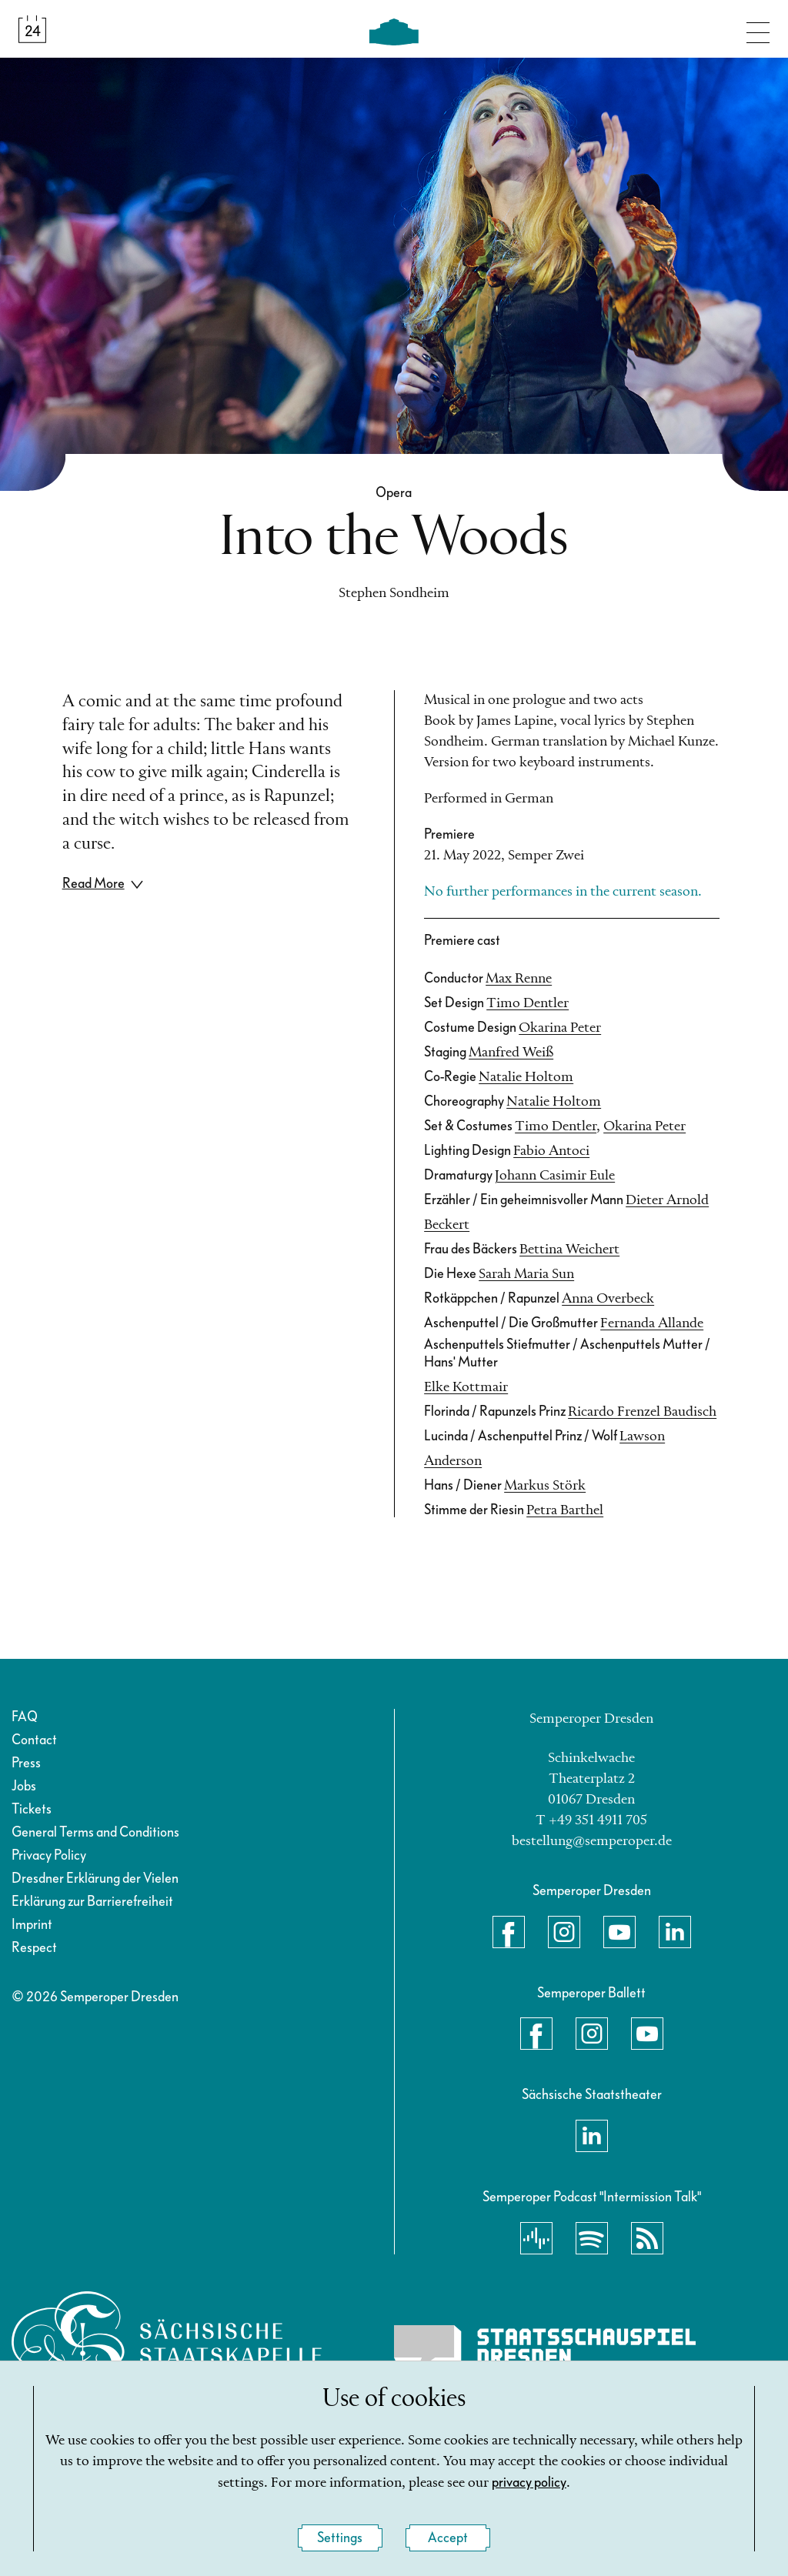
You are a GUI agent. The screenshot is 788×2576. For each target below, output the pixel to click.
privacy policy (529, 2483)
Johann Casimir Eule (555, 1176)
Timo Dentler (527, 1003)
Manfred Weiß (511, 1052)
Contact (34, 1740)
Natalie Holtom (526, 1077)
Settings (339, 2538)
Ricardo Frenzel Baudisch (642, 1412)
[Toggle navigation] (758, 29)
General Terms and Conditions (95, 1832)
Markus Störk (545, 1486)
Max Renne (519, 979)
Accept (448, 2538)
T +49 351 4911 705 (591, 1820)
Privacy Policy (49, 1855)
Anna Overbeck (608, 1299)
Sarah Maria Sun (526, 1274)
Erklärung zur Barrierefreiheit (92, 1901)
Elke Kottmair (466, 1387)
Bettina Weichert (569, 1249)
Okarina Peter (560, 1028)
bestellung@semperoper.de (592, 1841)
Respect (34, 1947)
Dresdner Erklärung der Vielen (95, 1878)
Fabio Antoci (551, 1151)
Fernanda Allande (651, 1323)
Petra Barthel (564, 1510)
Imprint (32, 1924)
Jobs (24, 1786)
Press (26, 1763)
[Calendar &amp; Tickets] (32, 29)
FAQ (25, 1717)
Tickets (32, 1809)
